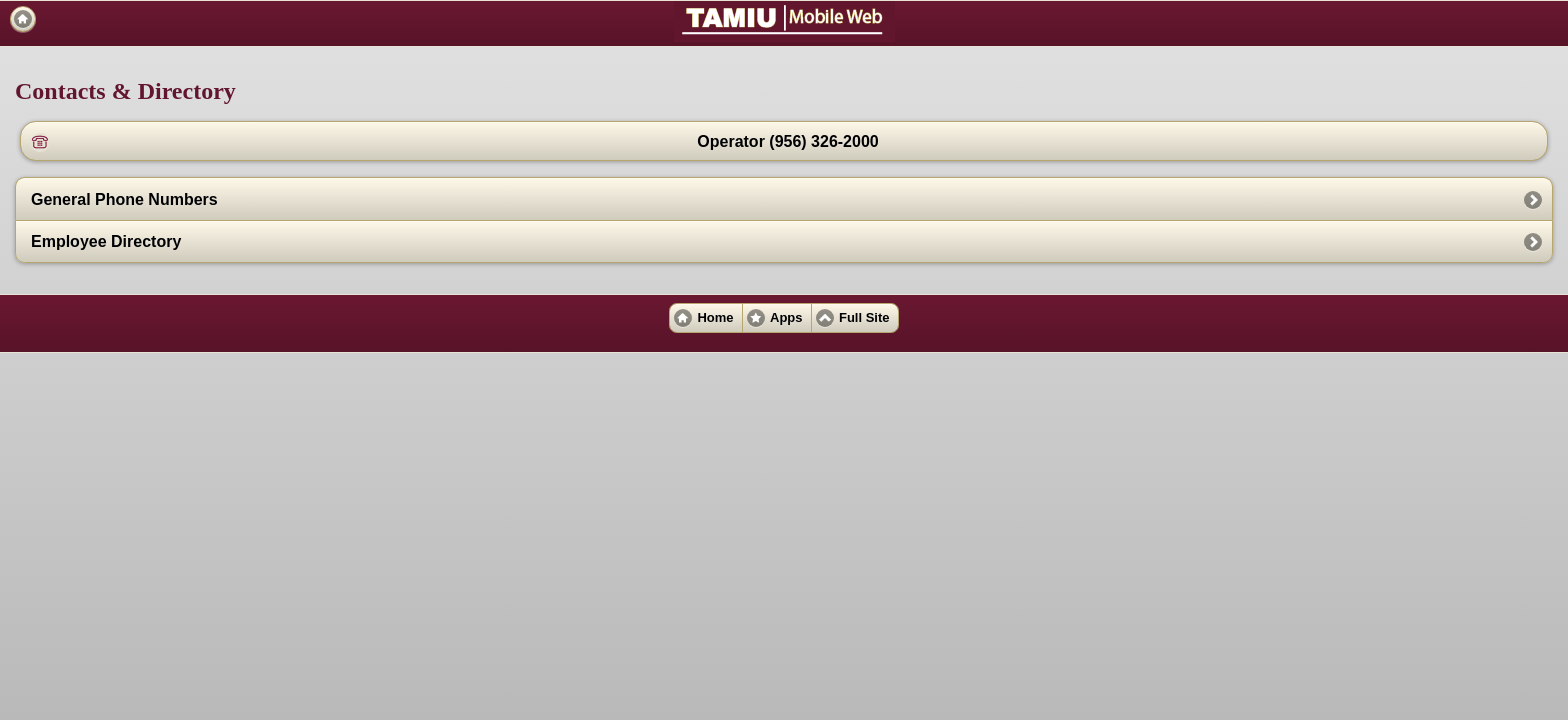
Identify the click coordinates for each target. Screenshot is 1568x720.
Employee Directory (106, 241)
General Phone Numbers (124, 199)
